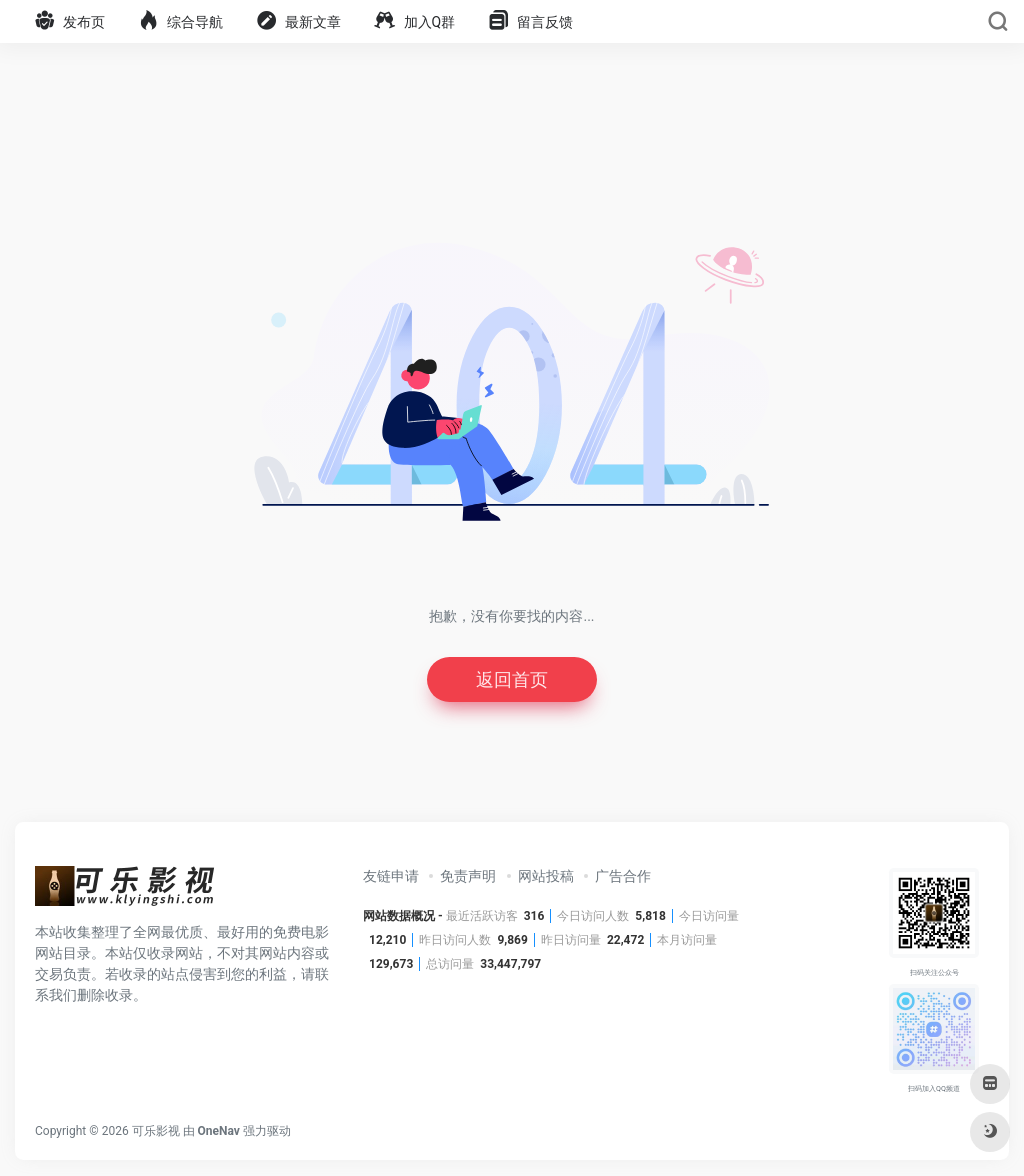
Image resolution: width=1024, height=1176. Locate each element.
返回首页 (512, 679)
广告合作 (623, 876)
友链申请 (391, 876)
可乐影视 (156, 1131)
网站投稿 (546, 876)
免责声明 (468, 876)
